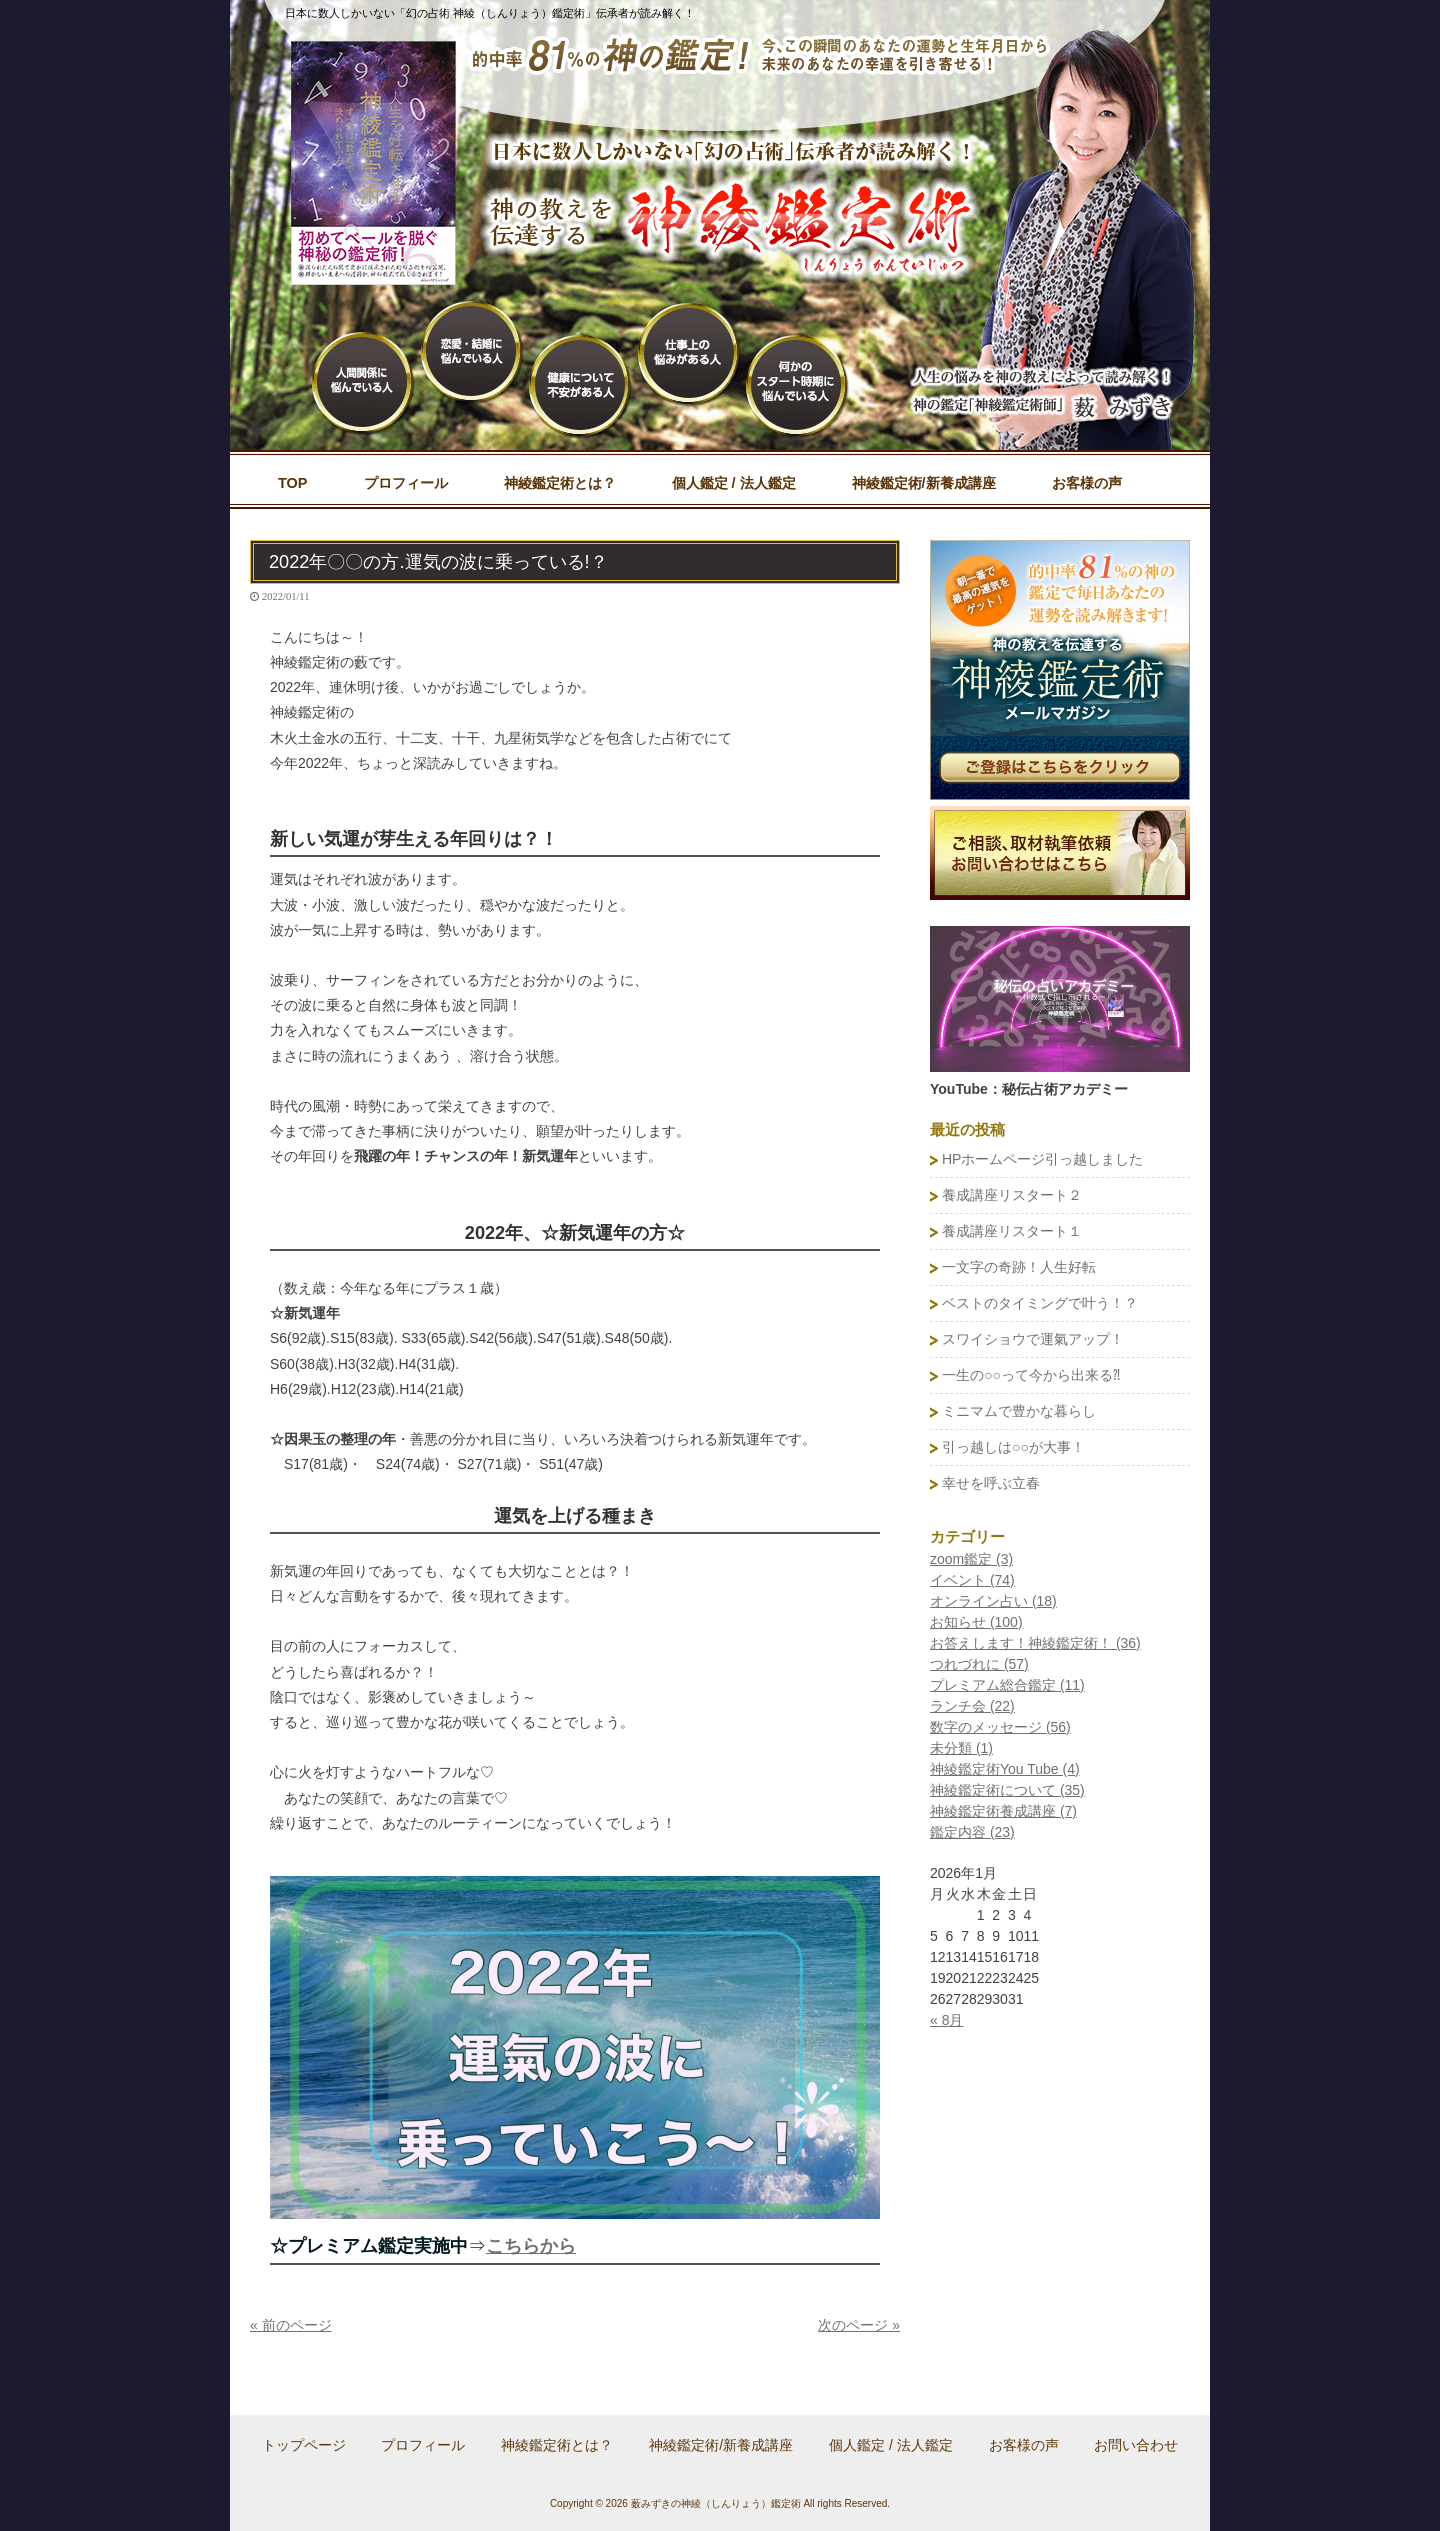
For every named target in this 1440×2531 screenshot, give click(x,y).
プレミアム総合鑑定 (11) (1007, 1685)
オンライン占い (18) (993, 1601)
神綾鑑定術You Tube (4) (1005, 1769)
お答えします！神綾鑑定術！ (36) (1035, 1643)
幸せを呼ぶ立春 (991, 1483)
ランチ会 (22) (972, 1706)
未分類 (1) (961, 1748)
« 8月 (946, 2020)
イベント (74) (972, 1580)
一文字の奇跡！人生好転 (1019, 1267)
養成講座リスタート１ (1012, 1231)
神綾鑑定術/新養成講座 (721, 2445)
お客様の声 (1024, 2445)
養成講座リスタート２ (1012, 1195)
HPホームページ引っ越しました (1042, 1159)
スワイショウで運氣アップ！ (1033, 1339)
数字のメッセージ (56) (1000, 1727)
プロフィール (423, 2445)
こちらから (531, 2246)
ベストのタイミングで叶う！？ (1040, 1303)
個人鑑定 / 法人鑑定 (891, 2445)
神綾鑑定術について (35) (1007, 1790)
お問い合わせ (1136, 2445)
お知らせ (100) (976, 1622)
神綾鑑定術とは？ (557, 2445)
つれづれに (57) (979, 1664)
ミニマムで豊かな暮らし (1019, 1411)
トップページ (304, 2445)
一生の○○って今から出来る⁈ (1031, 1375)
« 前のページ (291, 2325)
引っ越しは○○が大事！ (1013, 1447)
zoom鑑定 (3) (971, 1559)
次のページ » (859, 2325)
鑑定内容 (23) (972, 1832)
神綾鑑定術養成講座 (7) (1003, 1811)
